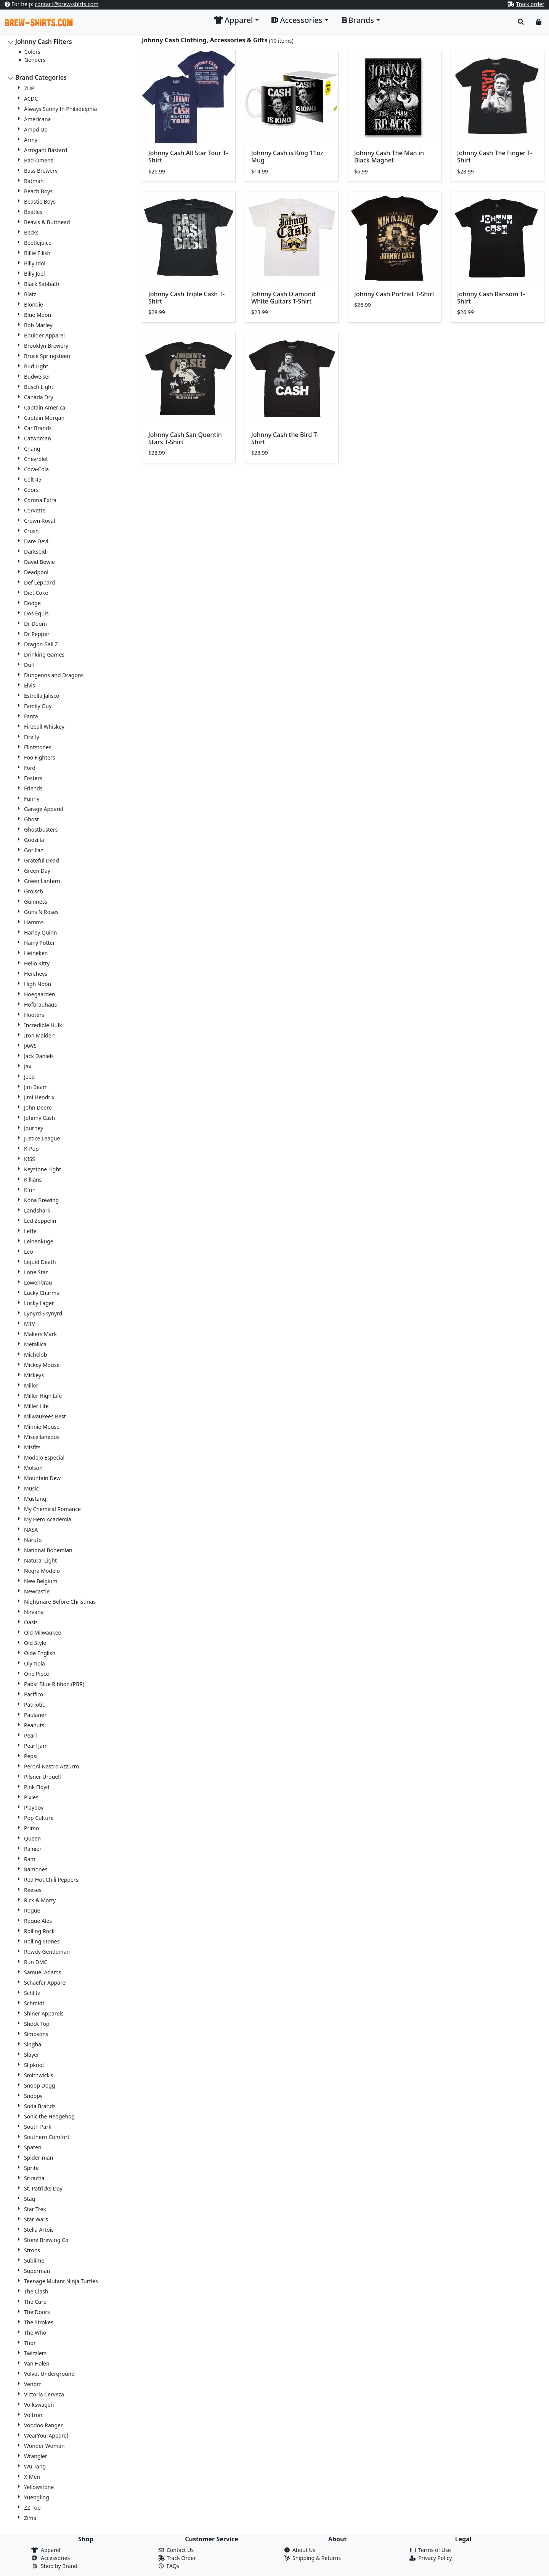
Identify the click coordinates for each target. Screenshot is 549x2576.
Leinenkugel (39, 1241)
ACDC (31, 98)
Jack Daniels (39, 1056)
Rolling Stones (41, 1941)
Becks (31, 232)
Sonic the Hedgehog (49, 2116)
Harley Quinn (40, 932)
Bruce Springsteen (47, 356)
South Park (37, 2126)
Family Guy (37, 706)
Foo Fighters (39, 757)
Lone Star (36, 1272)
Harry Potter (39, 942)
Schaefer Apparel (45, 1982)
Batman (34, 181)
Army (30, 139)
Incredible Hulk (43, 1025)
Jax (27, 1066)
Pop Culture (38, 1817)
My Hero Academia (47, 1519)
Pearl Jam (36, 1745)
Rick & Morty (40, 1900)
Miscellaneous (41, 1437)
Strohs (32, 2250)
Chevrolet (36, 459)
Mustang (35, 1498)
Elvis (29, 685)
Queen (32, 1838)
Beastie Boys (40, 201)
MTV (29, 1323)
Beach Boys (38, 191)
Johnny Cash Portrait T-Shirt (394, 294)
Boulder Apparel (44, 335)
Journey (33, 1128)
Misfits (32, 1447)
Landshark (37, 1210)
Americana (37, 119)
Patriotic (34, 1704)
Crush (31, 531)
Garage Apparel (43, 809)
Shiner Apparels (44, 2013)
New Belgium (40, 1581)
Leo (28, 1251)
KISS (29, 1159)
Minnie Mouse (41, 1426)
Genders (35, 59)
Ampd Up (36, 129)
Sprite (31, 2167)
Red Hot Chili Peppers (51, 1879)
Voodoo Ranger (43, 2425)
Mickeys (34, 1375)
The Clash (36, 2291)
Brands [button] (357, 20)
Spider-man (38, 2157)
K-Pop (31, 1148)
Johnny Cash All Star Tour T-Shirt (188, 156)
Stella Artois (39, 2229)
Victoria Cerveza (44, 2394)
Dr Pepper (37, 634)
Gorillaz (33, 850)
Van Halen (37, 2363)
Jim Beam (36, 1086)
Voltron (33, 2415)
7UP (29, 88)
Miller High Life (43, 1395)
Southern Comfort (46, 2137)
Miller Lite (36, 1406)
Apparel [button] (233, 20)
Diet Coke (36, 592)
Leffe (30, 1231)
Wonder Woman (44, 2445)
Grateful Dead (41, 860)
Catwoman (37, 438)
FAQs (173, 2566)
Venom (33, 2384)
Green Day (37, 870)
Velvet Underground (49, 2373)
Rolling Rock (39, 1931)
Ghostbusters (41, 829)
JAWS (30, 1045)
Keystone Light (42, 1169)
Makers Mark (40, 1334)
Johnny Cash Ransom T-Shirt (491, 297)
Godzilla (34, 839)
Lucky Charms (41, 1292)
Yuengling (36, 2497)
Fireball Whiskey (44, 726)
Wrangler (35, 2456)
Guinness (35, 901)
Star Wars (36, 2219)
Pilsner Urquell (42, 1776)
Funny (31, 798)
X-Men (32, 2476)
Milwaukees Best (45, 1416)
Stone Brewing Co (46, 2240)
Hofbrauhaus (40, 1004)
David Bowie (39, 561)
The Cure (35, 2301)
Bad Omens (38, 160)
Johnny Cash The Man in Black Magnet (389, 156)
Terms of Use (434, 2550)
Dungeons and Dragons (53, 675)
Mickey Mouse (41, 1364)
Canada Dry (38, 397)
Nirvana (34, 1612)
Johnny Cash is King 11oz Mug (287, 156)
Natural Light (40, 1560)
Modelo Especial (44, 1457)
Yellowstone (39, 2487)
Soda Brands (40, 2106)
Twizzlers (35, 2353)
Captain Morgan (44, 417)
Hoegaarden (39, 994)
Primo (31, 1828)
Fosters (33, 778)
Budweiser (37, 376)
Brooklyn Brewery (46, 345)
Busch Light (38, 386)
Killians (33, 1179)
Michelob (35, 1354)
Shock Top (37, 2023)
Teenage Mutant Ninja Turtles (61, 2281)
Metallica (35, 1344)
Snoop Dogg (39, 2085)
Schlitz (32, 1992)
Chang (32, 448)
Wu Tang (35, 2466)
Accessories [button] (296, 20)
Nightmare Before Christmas (60, 1601)
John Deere (38, 1107)
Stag (29, 2198)
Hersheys (35, 973)
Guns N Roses (41, 911)
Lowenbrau (38, 1282)
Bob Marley (38, 325)
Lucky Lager (39, 1303)
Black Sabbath (41, 283)
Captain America (44, 407)
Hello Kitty (37, 963)
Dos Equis (36, 613)
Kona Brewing (41, 1200)
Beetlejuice (37, 242)
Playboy (33, 1807)
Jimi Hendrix (39, 1097)
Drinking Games (44, 654)
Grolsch (33, 891)
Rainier (33, 1848)
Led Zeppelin (40, 1220)
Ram (29, 1859)
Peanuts (34, 1725)
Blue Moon (37, 314)
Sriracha (34, 2178)
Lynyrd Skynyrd (43, 1313)
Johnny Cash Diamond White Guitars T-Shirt (283, 297)
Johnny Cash (39, 1117)
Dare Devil (37, 541)
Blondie (33, 304)
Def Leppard (39, 582)
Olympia (34, 1663)
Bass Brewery (41, 170)
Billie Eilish (37, 253)
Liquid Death (40, 1262)
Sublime (34, 2260)
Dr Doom (35, 623)
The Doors (37, 2312)
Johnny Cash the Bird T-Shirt (285, 438)
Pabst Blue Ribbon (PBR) (54, 1684)
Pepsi (30, 1756)
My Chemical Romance (52, 1509)
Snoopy (33, 2095)
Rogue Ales (38, 1920)
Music (31, 1488)
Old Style (35, 1642)
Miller (31, 1385)
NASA (31, 1529)
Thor (30, 2342)
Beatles (33, 211)
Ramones (35, 1869)
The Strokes (38, 2322)
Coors (31, 489)
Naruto (33, 1539)
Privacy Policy (435, 2558)
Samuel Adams (42, 1972)
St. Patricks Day (43, 2188)
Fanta (31, 716)
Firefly (31, 736)
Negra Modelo (42, 1570)
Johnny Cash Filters (43, 41)
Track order (530, 4)
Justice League (42, 1138)
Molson (33, 1467)
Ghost (31, 819)
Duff (29, 664)
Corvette (34, 510)
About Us (303, 2550)
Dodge (32, 603)
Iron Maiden (39, 1035)
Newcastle (37, 1591)
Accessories (55, 2558)
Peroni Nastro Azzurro (51, 1766)
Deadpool (36, 572)
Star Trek (35, 2209)
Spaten (33, 2147)
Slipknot (34, 2065)
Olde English (39, 1653)
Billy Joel (34, 273)
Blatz (30, 294)
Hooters (34, 1014)
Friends (33, 788)
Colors (32, 51)
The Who (35, 2332)
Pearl (30, 1735)
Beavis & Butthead (47, 222)
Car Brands (38, 428)
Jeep (29, 1076)
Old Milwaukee (42, 1632)
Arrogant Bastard (45, 150)
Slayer (31, 2054)
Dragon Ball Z (41, 644)
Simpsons (36, 2034)
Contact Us (180, 2550)
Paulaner (35, 1714)
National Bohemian (48, 1550)
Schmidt (34, 2003)
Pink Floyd (37, 1787)
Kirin (29, 1189)
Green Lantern (42, 881)
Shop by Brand (59, 2566)
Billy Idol (34, 263)
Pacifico (33, 1694)
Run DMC (35, 1962)
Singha (32, 2044)
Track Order (181, 2558)
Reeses (33, 1889)
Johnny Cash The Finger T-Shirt (494, 156)
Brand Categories (41, 77)
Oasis (31, 1622)
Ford (29, 767)
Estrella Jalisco (41, 695)
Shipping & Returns (316, 2558)
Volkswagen (39, 2404)
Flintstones (37, 747)
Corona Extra (40, 500)
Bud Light (36, 366)
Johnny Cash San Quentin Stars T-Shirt (185, 438)
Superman (37, 2270)
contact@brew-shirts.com (66, 4)
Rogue (32, 1910)
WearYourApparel (46, 2435)
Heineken (36, 953)
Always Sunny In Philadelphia (60, 108)
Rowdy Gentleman (47, 1951)
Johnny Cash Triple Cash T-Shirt (186, 297)
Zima (30, 2517)
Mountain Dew (42, 1478)
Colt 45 (33, 479)
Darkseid (35, 551)
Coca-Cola (36, 469)
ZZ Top (32, 2507)
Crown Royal (39, 520)
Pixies (31, 1797)
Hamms (33, 922)
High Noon (37, 984)
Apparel (50, 2550)
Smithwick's (38, 2075)
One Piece (36, 1673)
